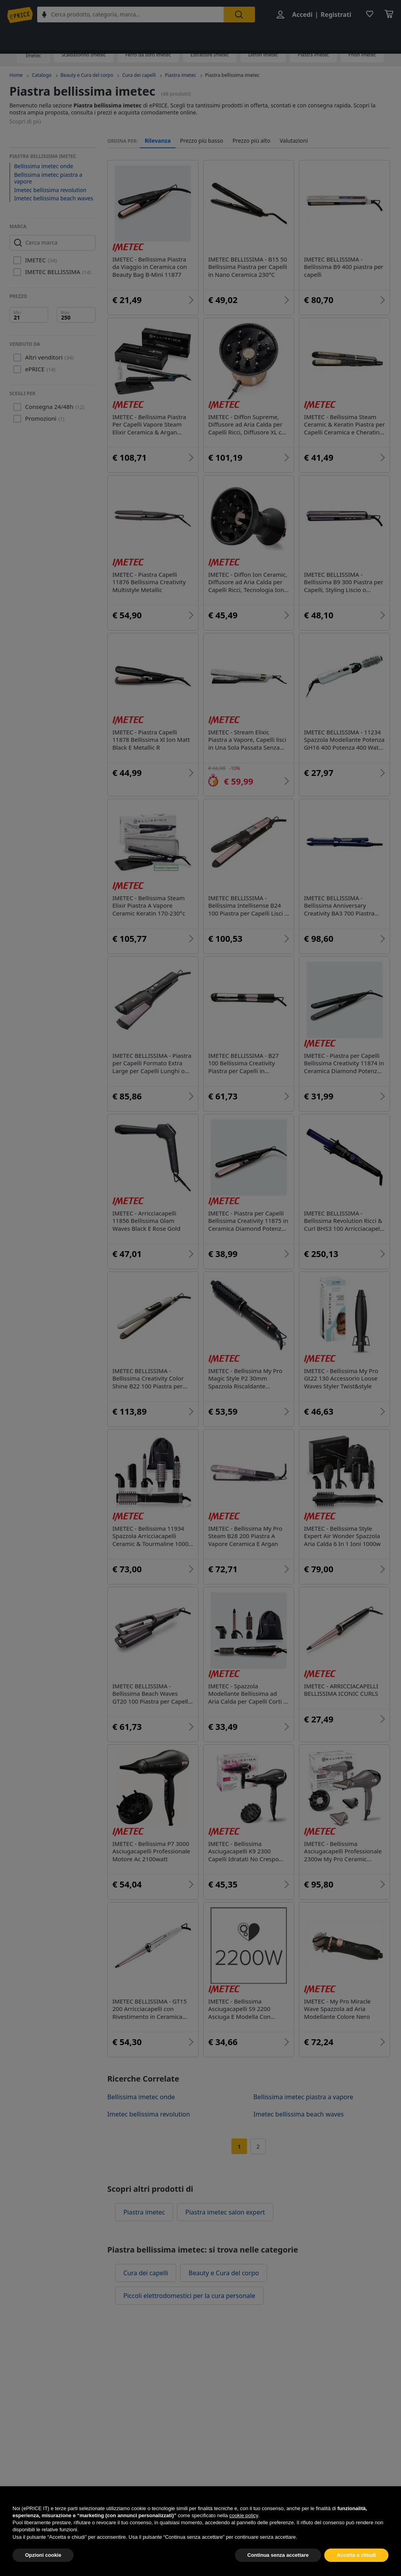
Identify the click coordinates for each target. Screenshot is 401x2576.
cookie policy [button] (243, 2534)
